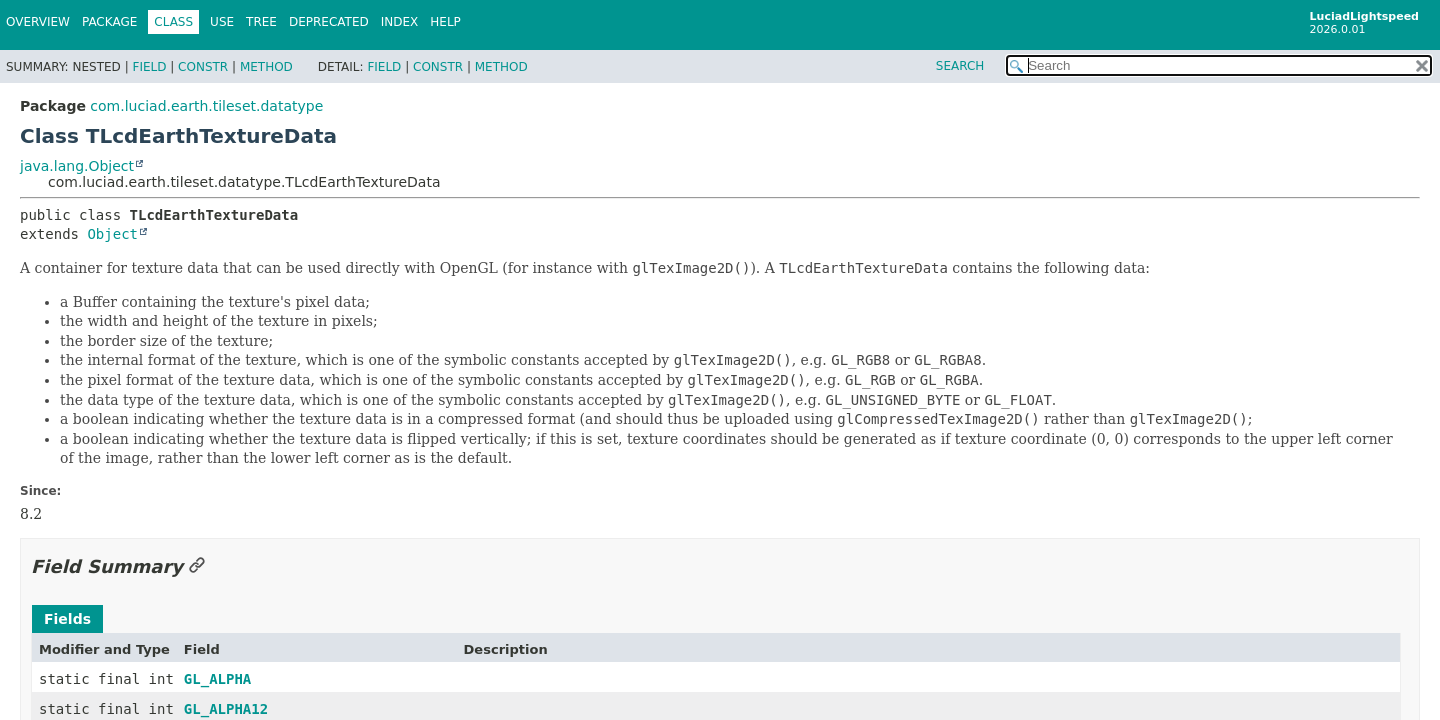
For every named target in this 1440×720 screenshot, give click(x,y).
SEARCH (960, 66)
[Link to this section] (197, 566)
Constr (203, 67)
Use (222, 22)
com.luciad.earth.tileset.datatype (206, 106)
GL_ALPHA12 (226, 709)
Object (112, 234)
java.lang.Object (77, 166)
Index (400, 22)
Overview (38, 22)
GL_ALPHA (217, 679)
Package (109, 22)
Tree (261, 22)
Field (149, 67)
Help (445, 22)
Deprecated (329, 22)
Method (266, 67)
